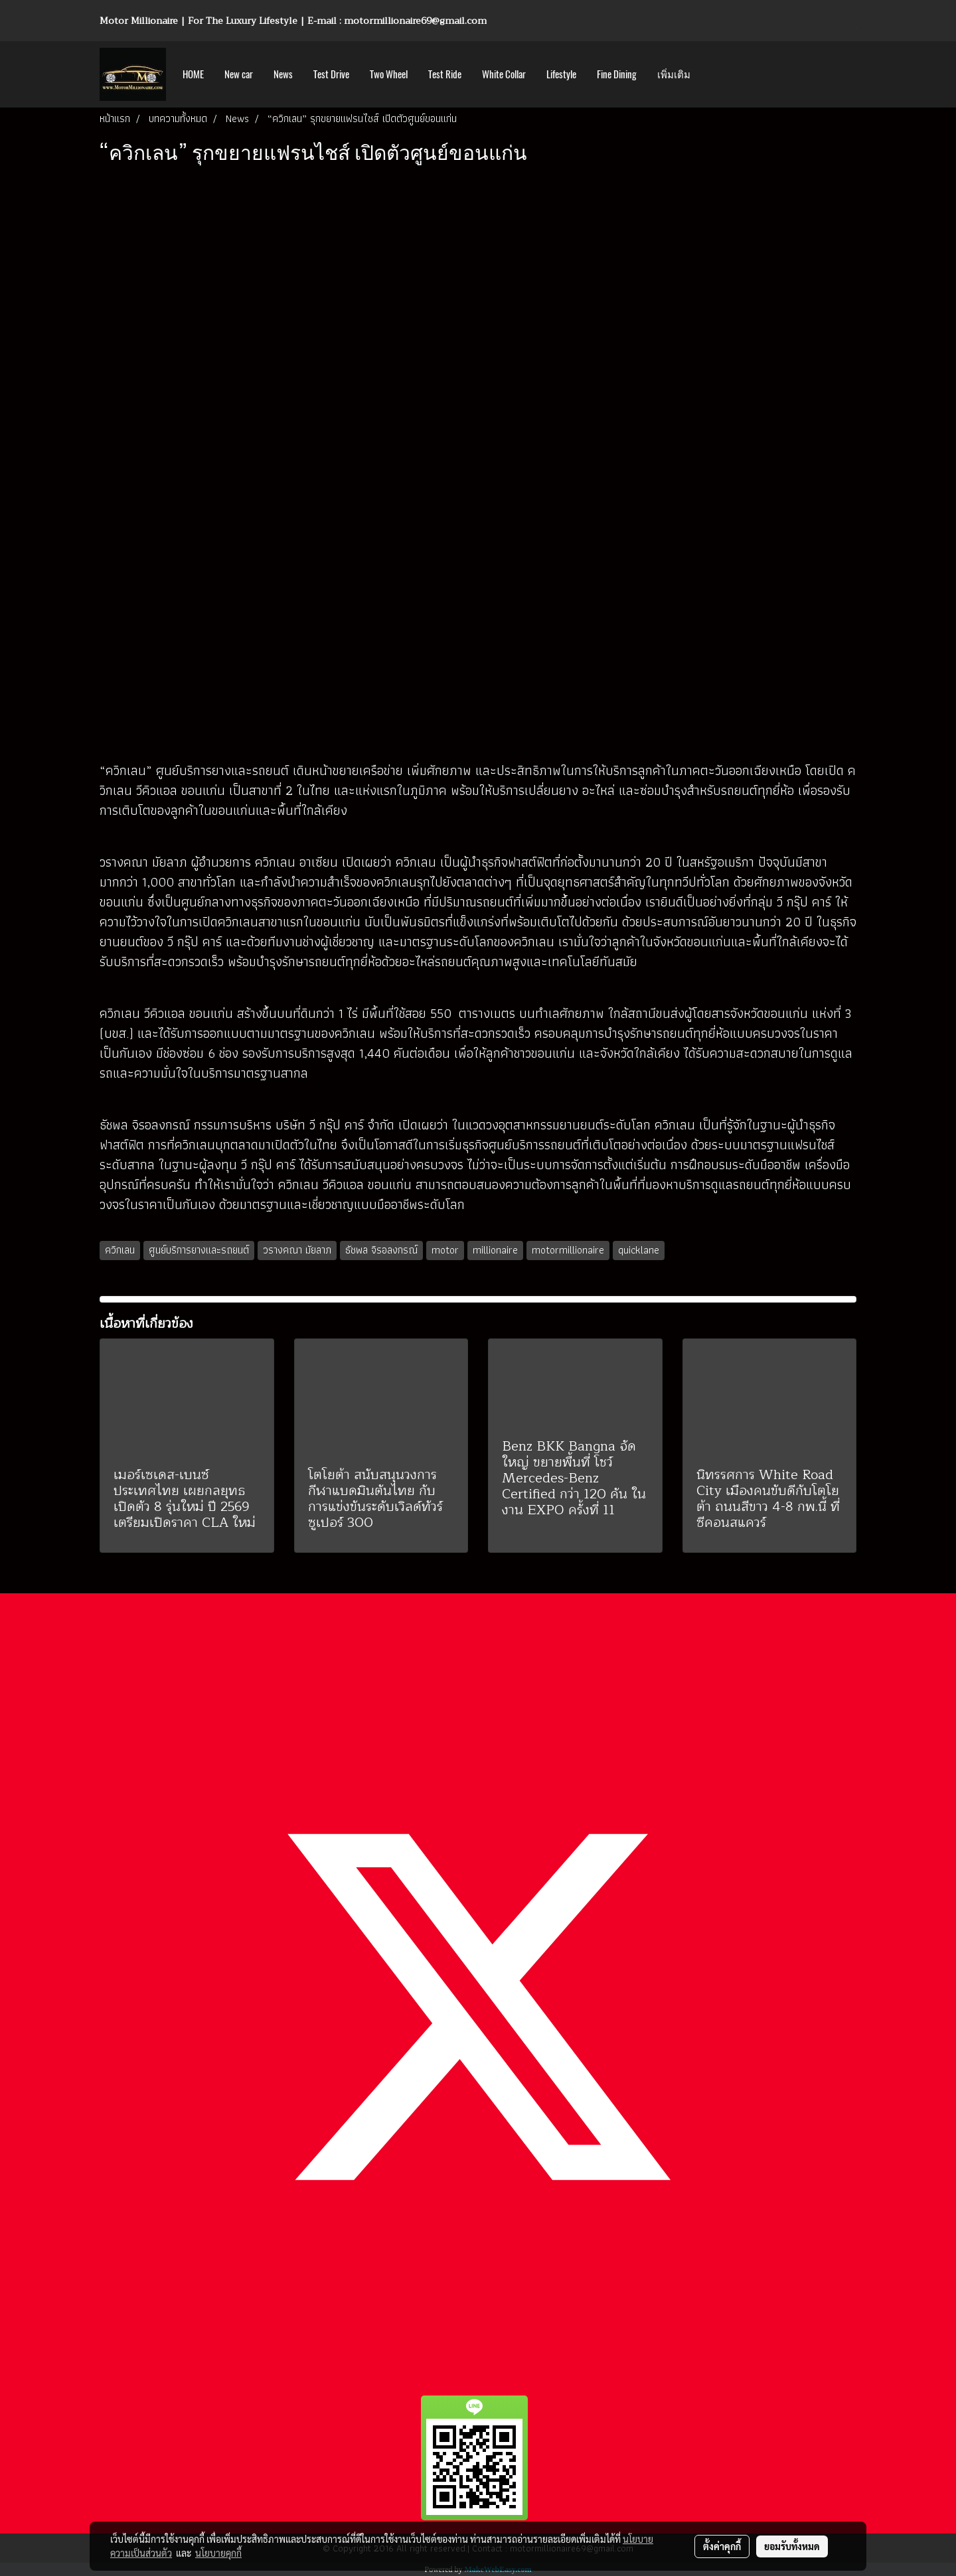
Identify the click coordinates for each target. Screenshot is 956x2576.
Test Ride (444, 74)
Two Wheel (389, 74)
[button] (712, 74)
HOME (193, 74)
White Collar (504, 74)
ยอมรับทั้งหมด (792, 2546)
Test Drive (331, 74)
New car (238, 74)
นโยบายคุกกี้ (218, 2553)
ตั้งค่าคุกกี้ (722, 2546)
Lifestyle (561, 74)
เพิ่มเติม (673, 74)
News (283, 74)
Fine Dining (617, 74)
